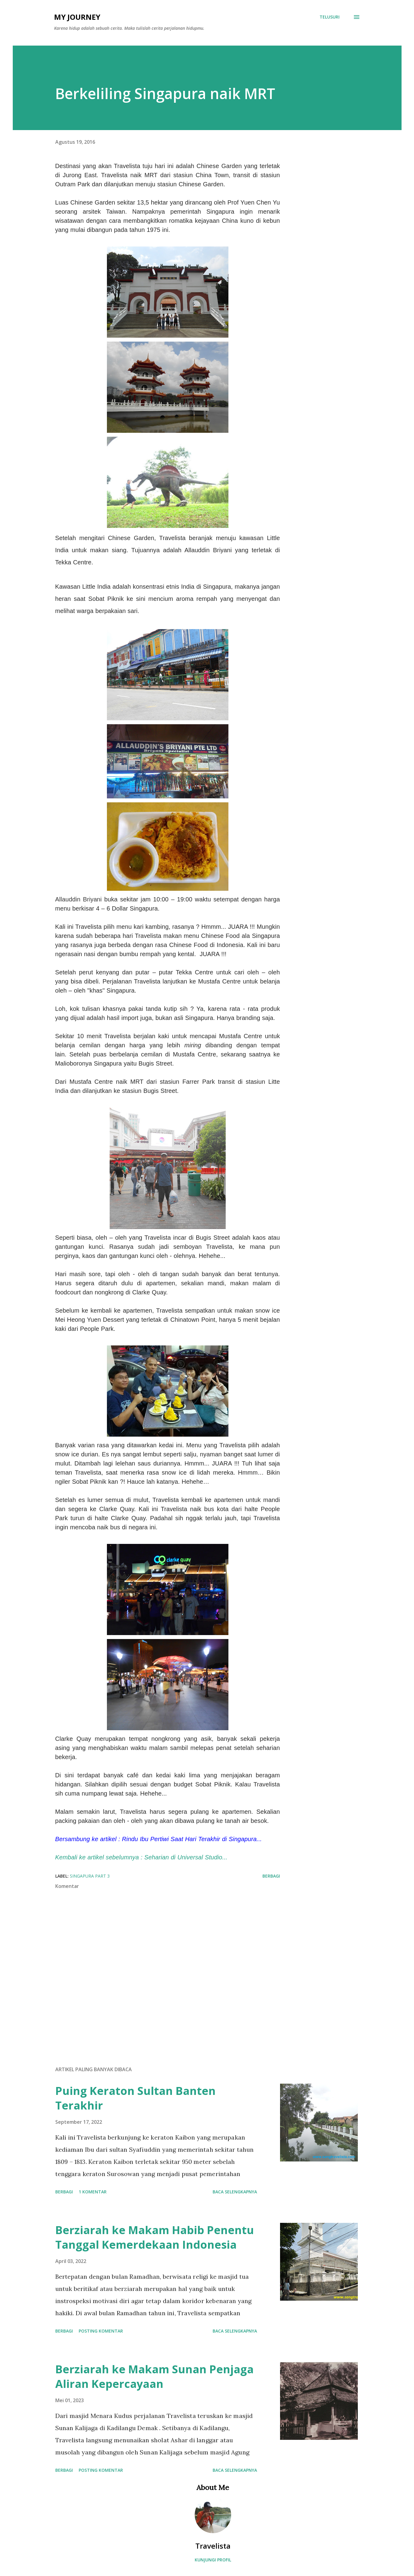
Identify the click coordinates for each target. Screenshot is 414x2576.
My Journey (77, 17)
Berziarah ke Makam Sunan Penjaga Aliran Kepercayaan (154, 2376)
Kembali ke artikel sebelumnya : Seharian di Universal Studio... (141, 1857)
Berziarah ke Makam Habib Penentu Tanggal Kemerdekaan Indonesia (154, 2237)
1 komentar (93, 2192)
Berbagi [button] (271, 1876)
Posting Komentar (101, 2331)
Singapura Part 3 (90, 1876)
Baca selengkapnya (235, 2192)
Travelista (213, 2546)
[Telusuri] (330, 17)
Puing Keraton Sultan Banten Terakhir (135, 2098)
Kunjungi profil (213, 2560)
